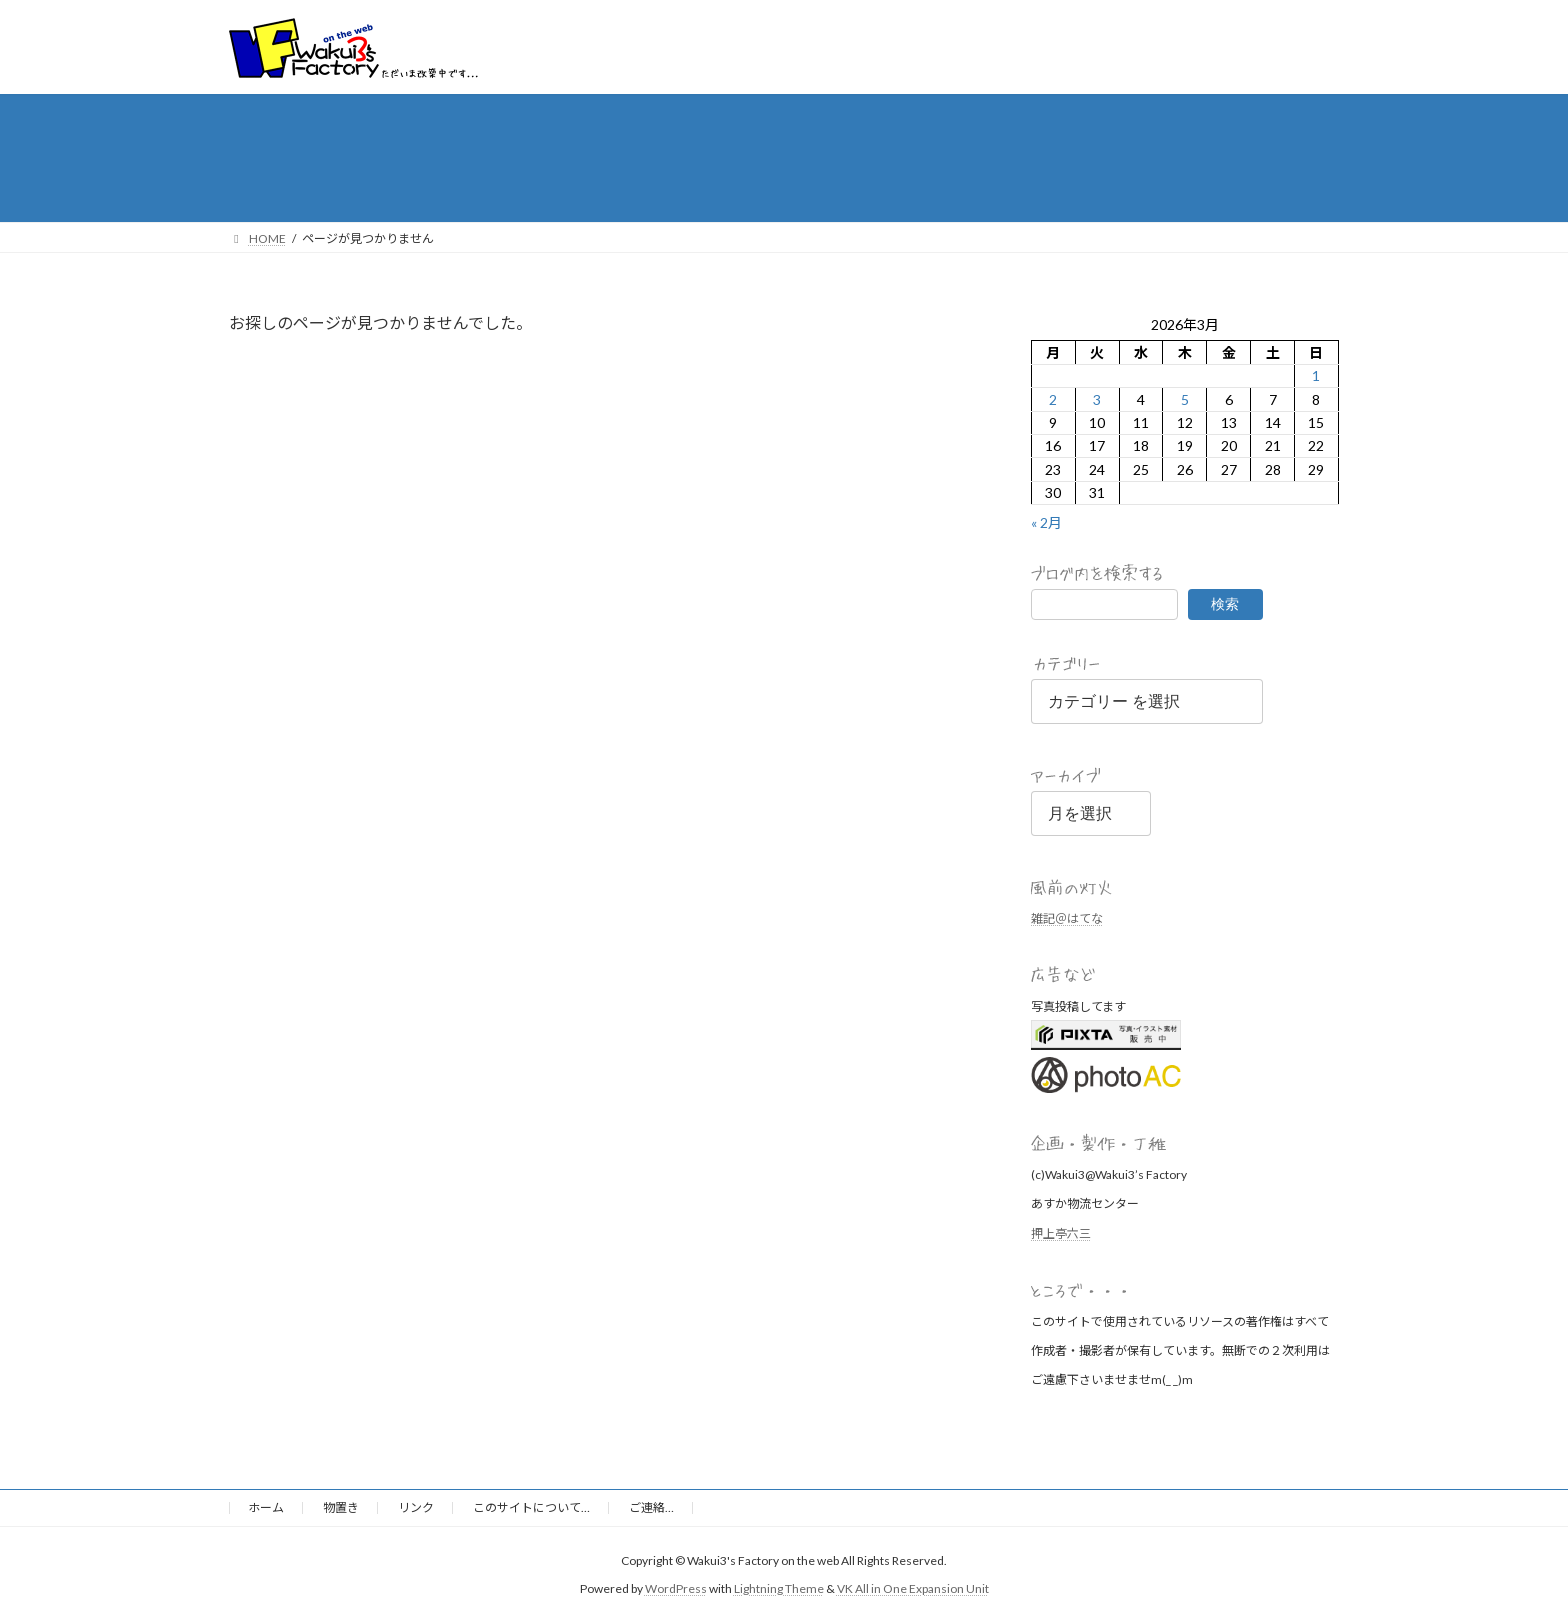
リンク (416, 1507)
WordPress (676, 1588)
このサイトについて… (531, 1507)
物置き (341, 1507)
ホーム (266, 1507)
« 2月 (1046, 522)
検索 (1225, 603)
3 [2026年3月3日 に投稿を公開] (1097, 398)
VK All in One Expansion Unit (913, 1588)
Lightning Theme (779, 1588)
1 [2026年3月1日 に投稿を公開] (1317, 375)
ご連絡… (651, 1507)
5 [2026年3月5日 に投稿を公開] (1185, 398)
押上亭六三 (1061, 1232)
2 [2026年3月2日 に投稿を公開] (1054, 398)
